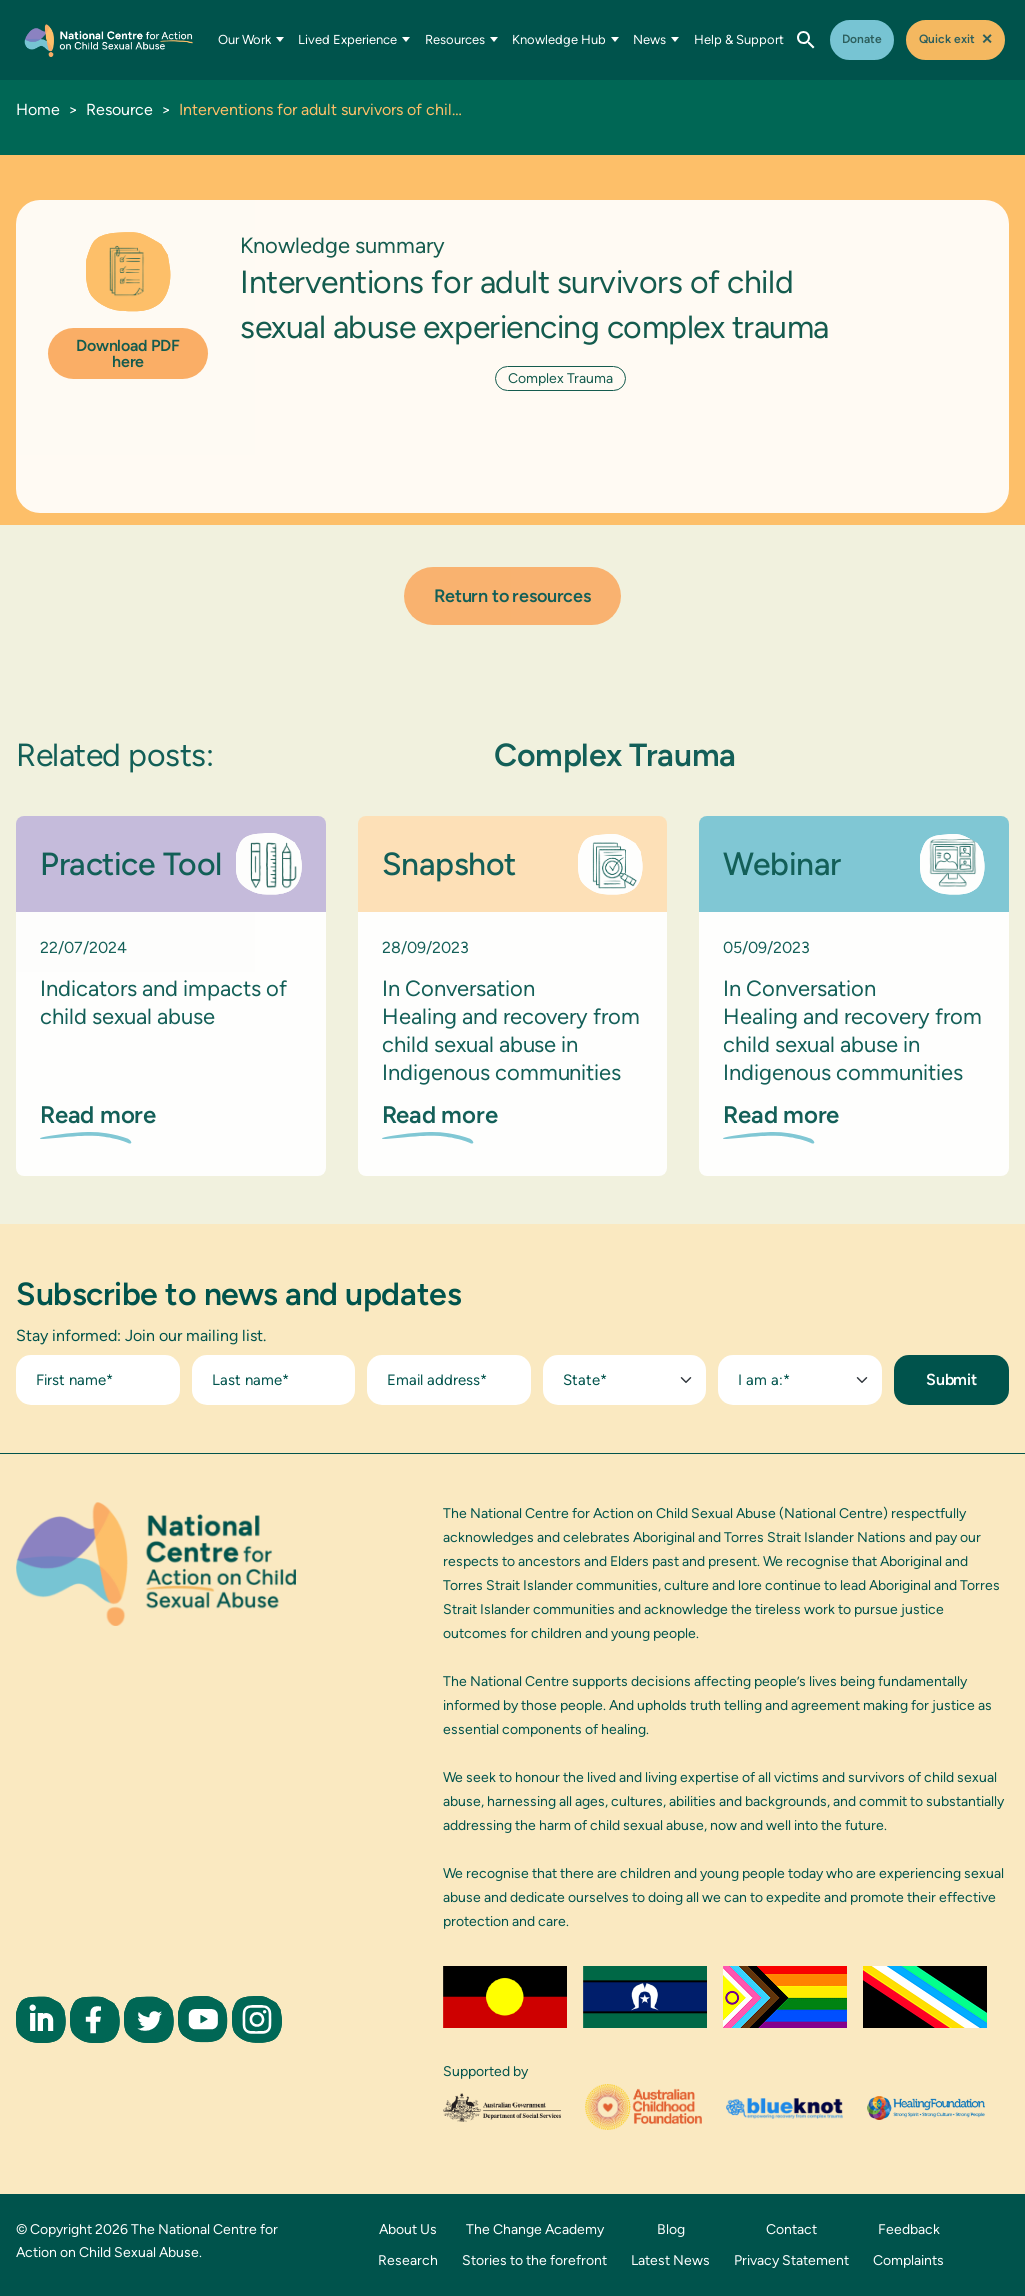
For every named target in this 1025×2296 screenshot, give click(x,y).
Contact (791, 2229)
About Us (408, 2229)
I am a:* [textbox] (764, 1380)
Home (38, 109)
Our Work (251, 39)
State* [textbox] (585, 1380)
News (656, 39)
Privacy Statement (791, 2260)
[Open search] (806, 40)
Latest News (670, 2260)
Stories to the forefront (534, 2260)
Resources (461, 39)
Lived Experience (354, 39)
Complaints (908, 2260)
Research (408, 2260)
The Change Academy (535, 2229)
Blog (671, 2229)
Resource (119, 109)
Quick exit (956, 39)
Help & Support (739, 39)
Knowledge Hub (565, 39)
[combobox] (625, 1380)
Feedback (909, 2229)
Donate (862, 39)
